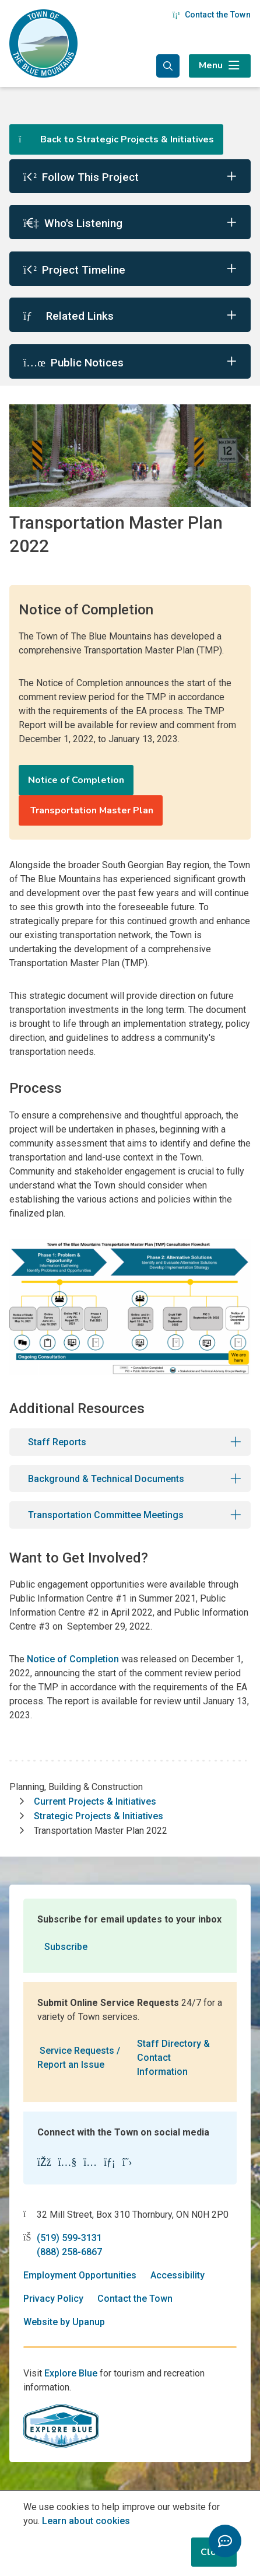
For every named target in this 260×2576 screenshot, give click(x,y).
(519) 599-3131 (69, 2237)
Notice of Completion (76, 780)
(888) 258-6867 (69, 2251)
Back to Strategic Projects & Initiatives (116, 139)
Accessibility (177, 2275)
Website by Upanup (64, 2321)
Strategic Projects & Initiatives (98, 1816)
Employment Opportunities (79, 2275)
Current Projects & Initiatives (95, 1801)
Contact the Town (212, 14)
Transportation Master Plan (90, 810)
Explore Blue (70, 2373)
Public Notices (73, 362)
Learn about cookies (86, 2520)
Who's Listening (72, 223)
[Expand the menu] (220, 66)
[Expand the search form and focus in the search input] (168, 66)
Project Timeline (74, 270)
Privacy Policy (53, 2298)
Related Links (68, 316)
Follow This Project (81, 177)
